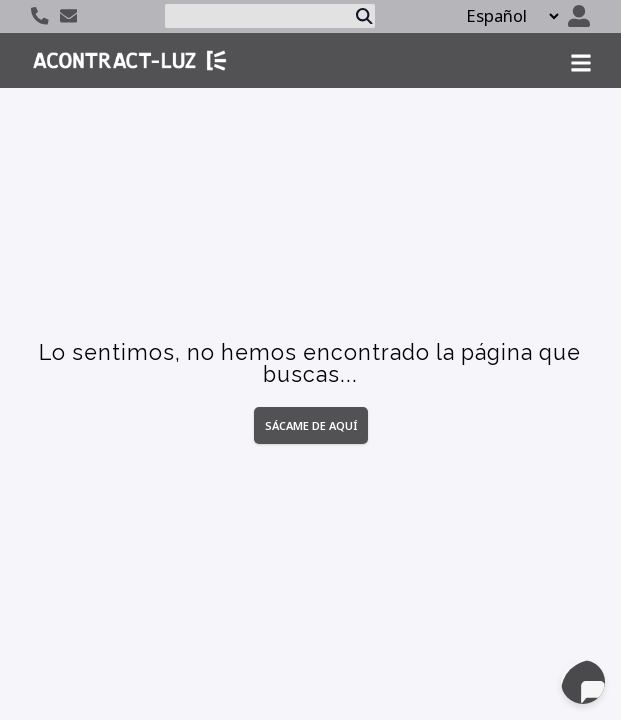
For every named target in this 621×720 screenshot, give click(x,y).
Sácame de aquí (311, 425)
